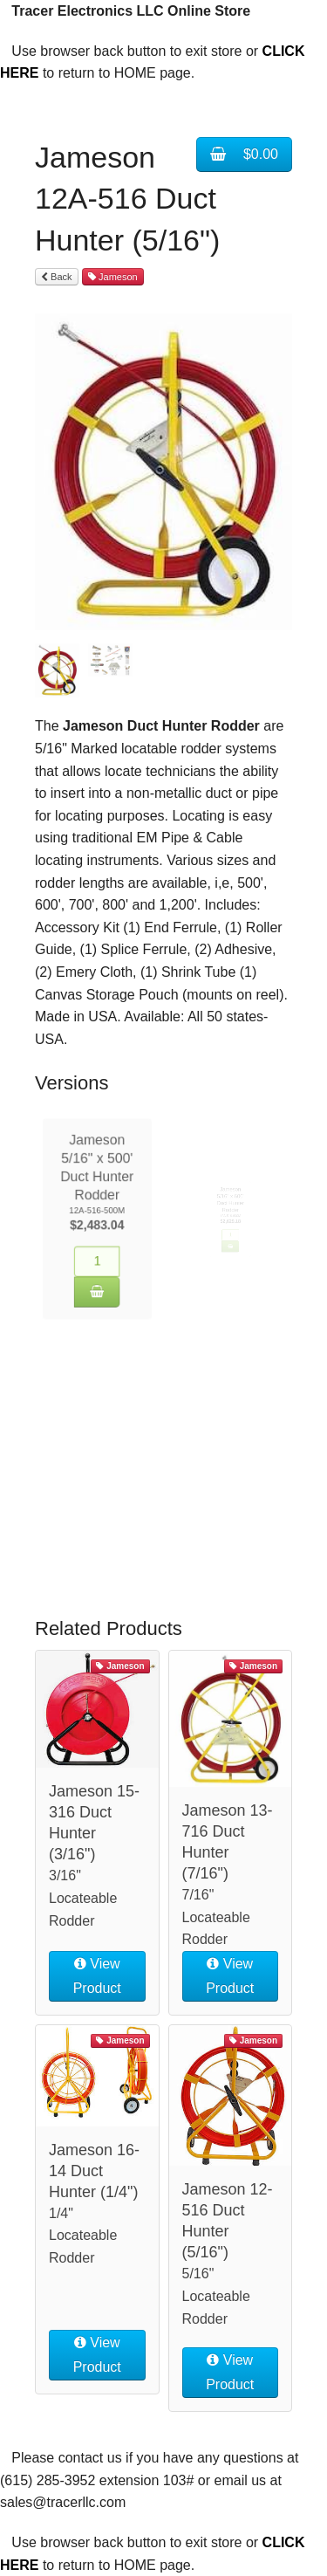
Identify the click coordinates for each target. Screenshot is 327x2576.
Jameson (113, 276)
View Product (97, 1976)
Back (56, 276)
